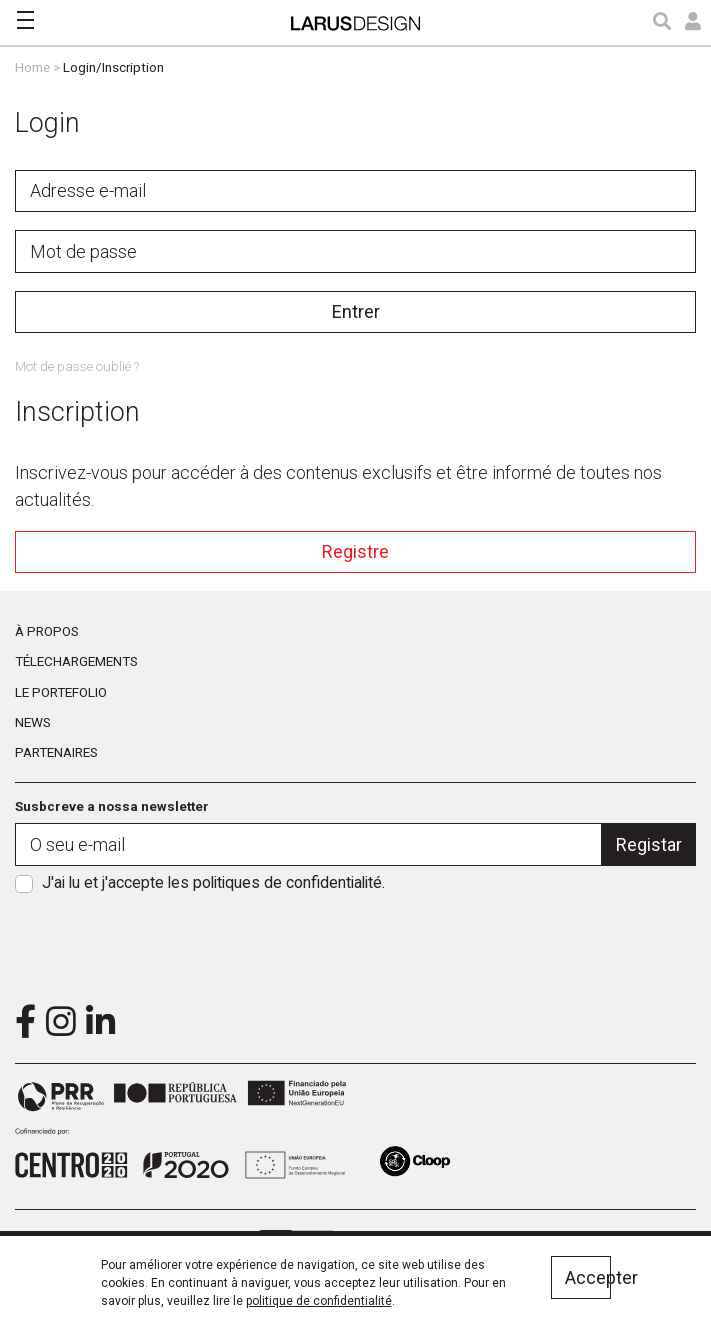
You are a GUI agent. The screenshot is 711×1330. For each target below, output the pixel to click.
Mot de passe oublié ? (77, 366)
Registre (355, 551)
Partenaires (56, 752)
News (33, 722)
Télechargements (76, 661)
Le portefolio (61, 692)
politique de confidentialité (319, 1301)
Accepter (588, 1277)
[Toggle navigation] (25, 20)
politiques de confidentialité (287, 882)
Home (32, 67)
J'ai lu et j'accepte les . (213, 882)
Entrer (356, 311)
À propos (47, 631)
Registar (649, 844)
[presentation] (356, 942)
